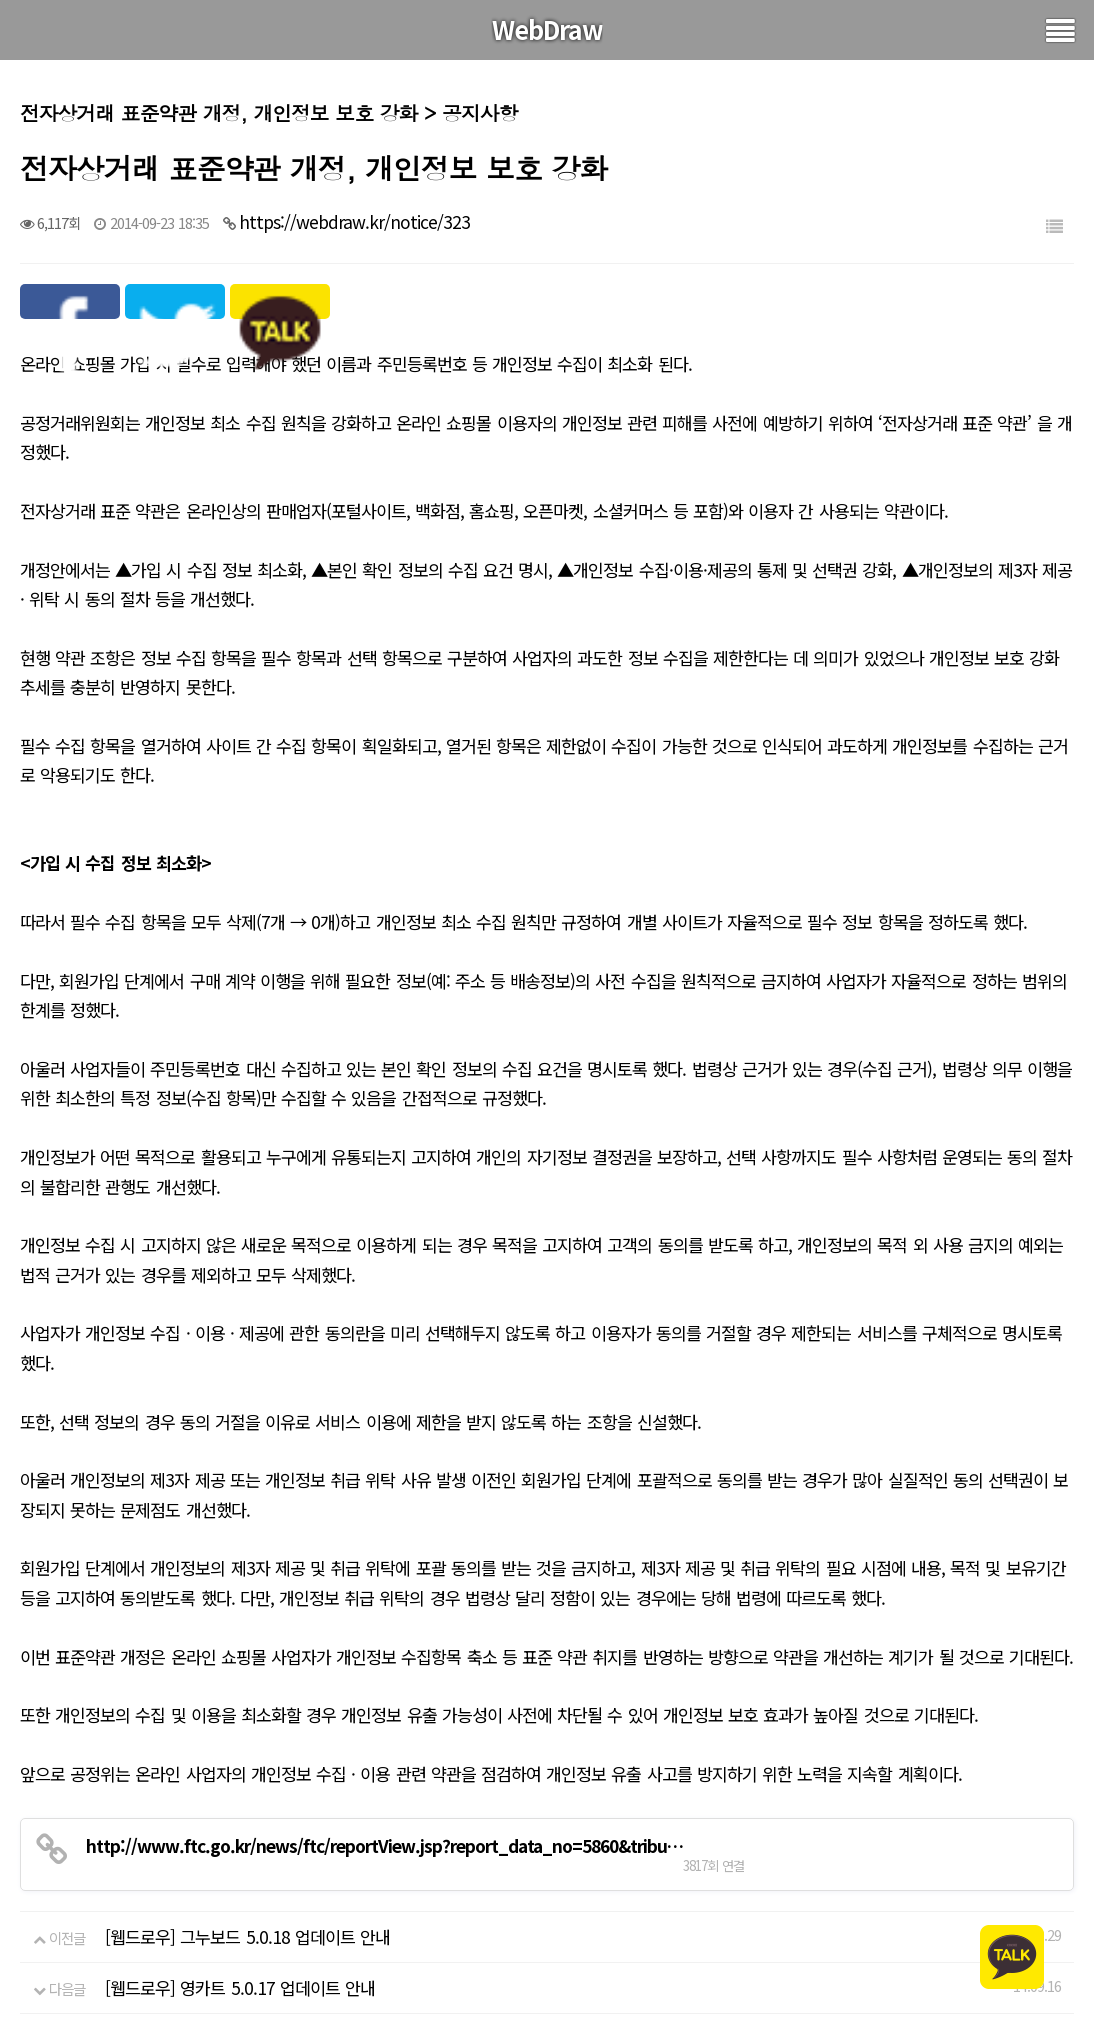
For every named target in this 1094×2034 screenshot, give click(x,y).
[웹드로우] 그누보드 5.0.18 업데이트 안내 (247, 1936)
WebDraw (547, 29)
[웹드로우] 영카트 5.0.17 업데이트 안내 (240, 1987)
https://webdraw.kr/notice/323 (354, 221)
